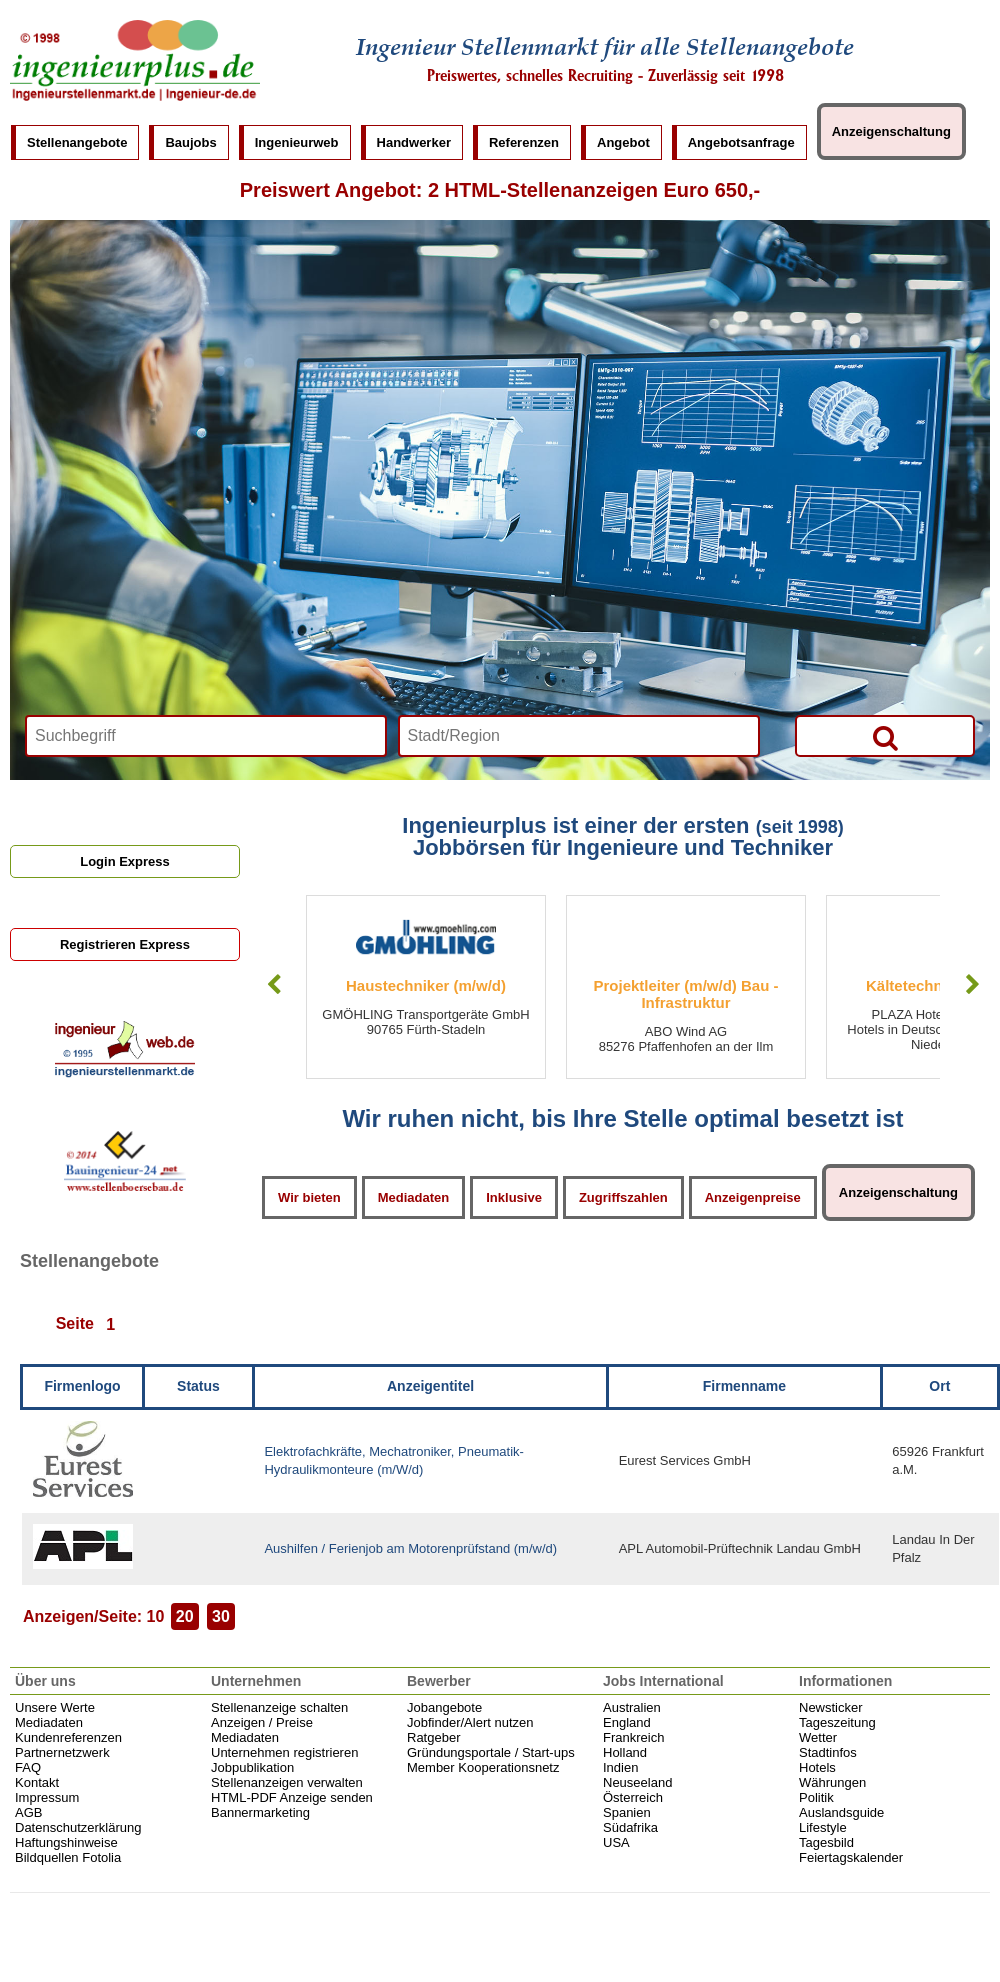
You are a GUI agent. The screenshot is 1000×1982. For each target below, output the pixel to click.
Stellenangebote (77, 142)
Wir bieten (309, 1197)
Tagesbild (826, 1842)
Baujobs (190, 142)
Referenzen (524, 142)
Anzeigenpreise (753, 1197)
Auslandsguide (841, 1812)
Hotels (817, 1767)
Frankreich (633, 1737)
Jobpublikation (252, 1767)
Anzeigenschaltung (891, 131)
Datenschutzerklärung (78, 1827)
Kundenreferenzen (68, 1737)
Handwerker (414, 142)
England (627, 1722)
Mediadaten (414, 1197)
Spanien (627, 1812)
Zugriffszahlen (623, 1197)
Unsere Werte (55, 1707)
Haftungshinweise (66, 1842)
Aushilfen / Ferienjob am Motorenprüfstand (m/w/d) (410, 1548)
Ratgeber (433, 1737)
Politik (816, 1797)
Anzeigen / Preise (262, 1722)
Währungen (832, 1782)
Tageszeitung (837, 1722)
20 (185, 1616)
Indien (620, 1767)
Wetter (818, 1737)
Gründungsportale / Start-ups (491, 1752)
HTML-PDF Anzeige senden (292, 1797)
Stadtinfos (828, 1752)
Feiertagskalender (851, 1857)
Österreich (633, 1797)
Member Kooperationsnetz (483, 1767)
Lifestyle (823, 1827)
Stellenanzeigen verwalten (287, 1782)
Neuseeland (637, 1782)
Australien (632, 1707)
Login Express (125, 861)
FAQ (28, 1767)
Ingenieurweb (297, 142)
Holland (625, 1752)
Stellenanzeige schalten (279, 1707)
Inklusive (514, 1197)
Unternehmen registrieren (284, 1752)
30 (221, 1616)
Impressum (47, 1797)
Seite (75, 1324)
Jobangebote (444, 1707)
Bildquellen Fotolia (68, 1857)
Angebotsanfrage (741, 142)
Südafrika (630, 1827)
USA (616, 1842)
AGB (28, 1812)
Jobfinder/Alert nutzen (470, 1722)
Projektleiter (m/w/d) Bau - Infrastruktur (685, 994)
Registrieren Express (125, 944)
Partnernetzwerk (62, 1752)
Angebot (623, 142)
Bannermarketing (260, 1812)
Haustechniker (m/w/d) (426, 985)
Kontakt (37, 1782)
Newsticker (831, 1707)
